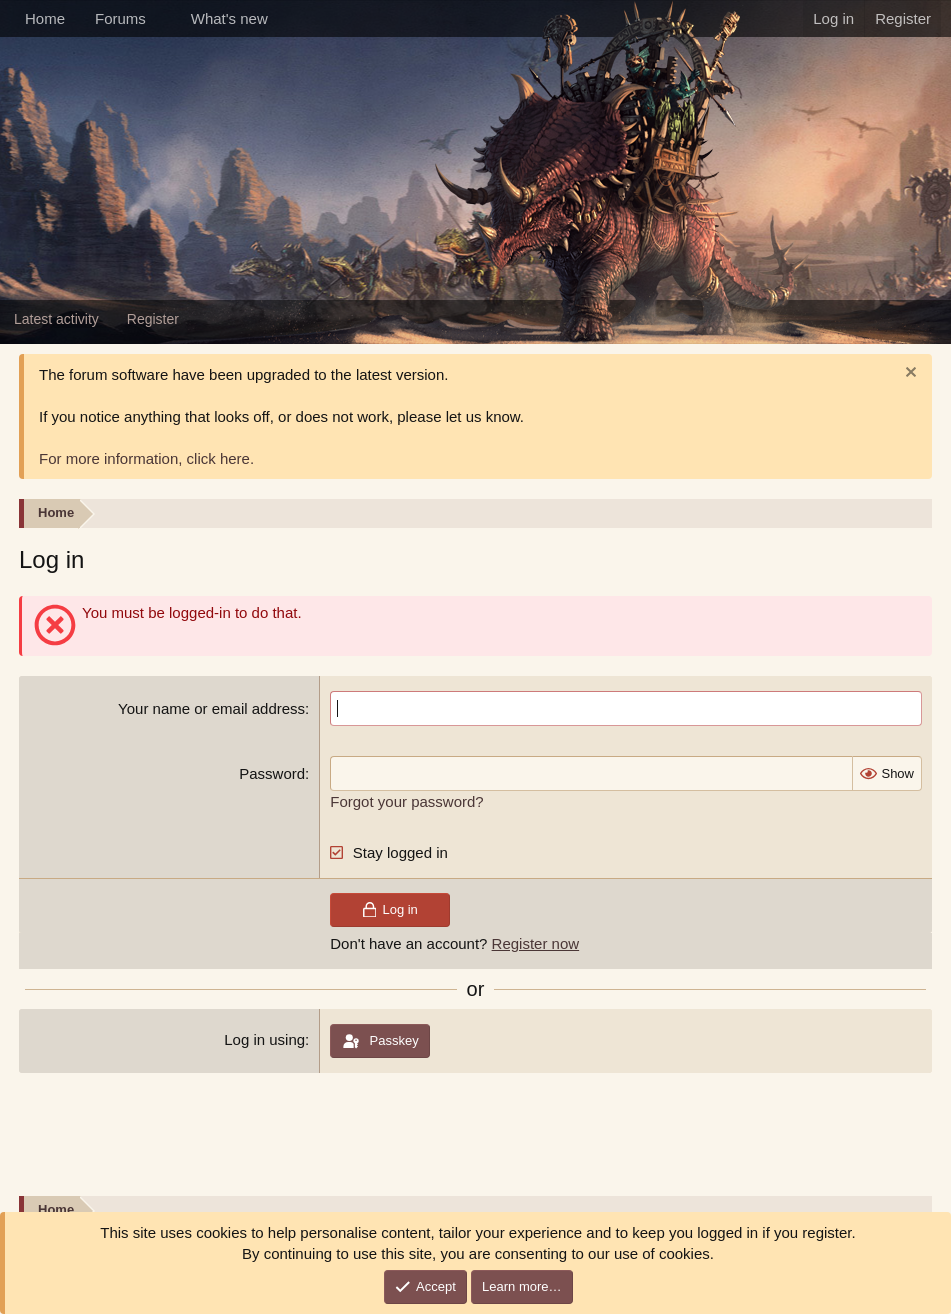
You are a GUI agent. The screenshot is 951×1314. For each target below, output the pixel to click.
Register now (536, 943)
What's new (229, 18)
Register (153, 319)
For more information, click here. (146, 458)
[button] (162, 18)
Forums (120, 18)
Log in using (264, 1039)
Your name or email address (211, 708)
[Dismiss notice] (908, 374)
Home (45, 18)
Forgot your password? (406, 801)
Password (272, 773)
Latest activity (56, 319)
